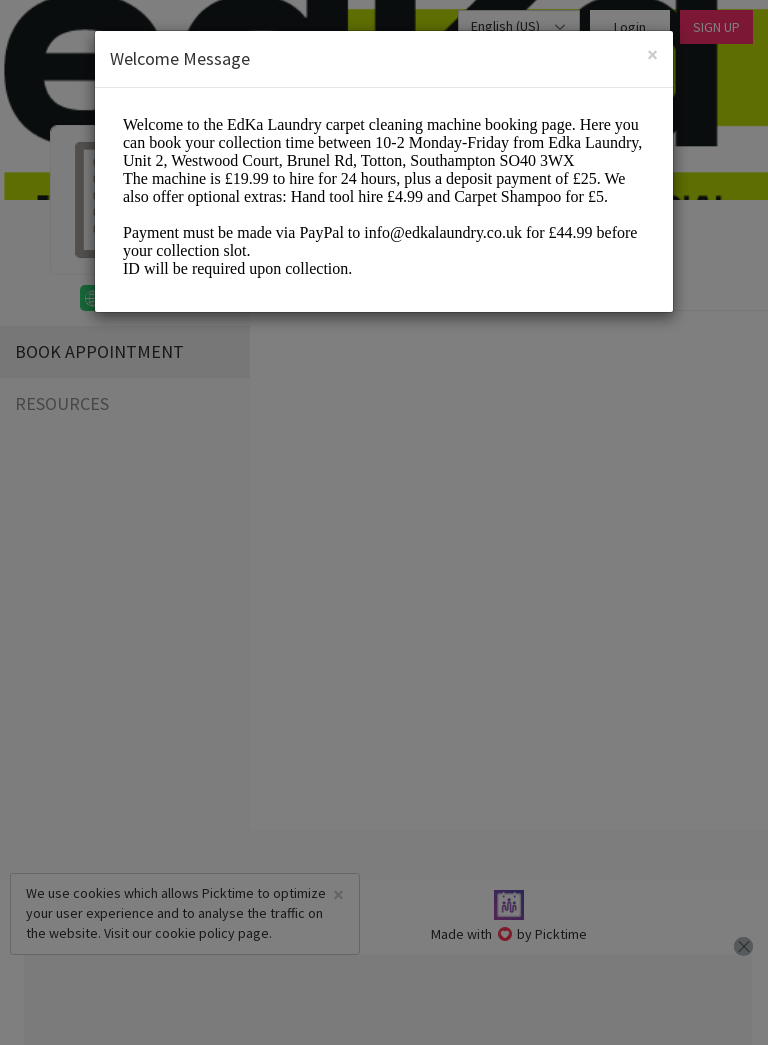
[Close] (652, 54)
